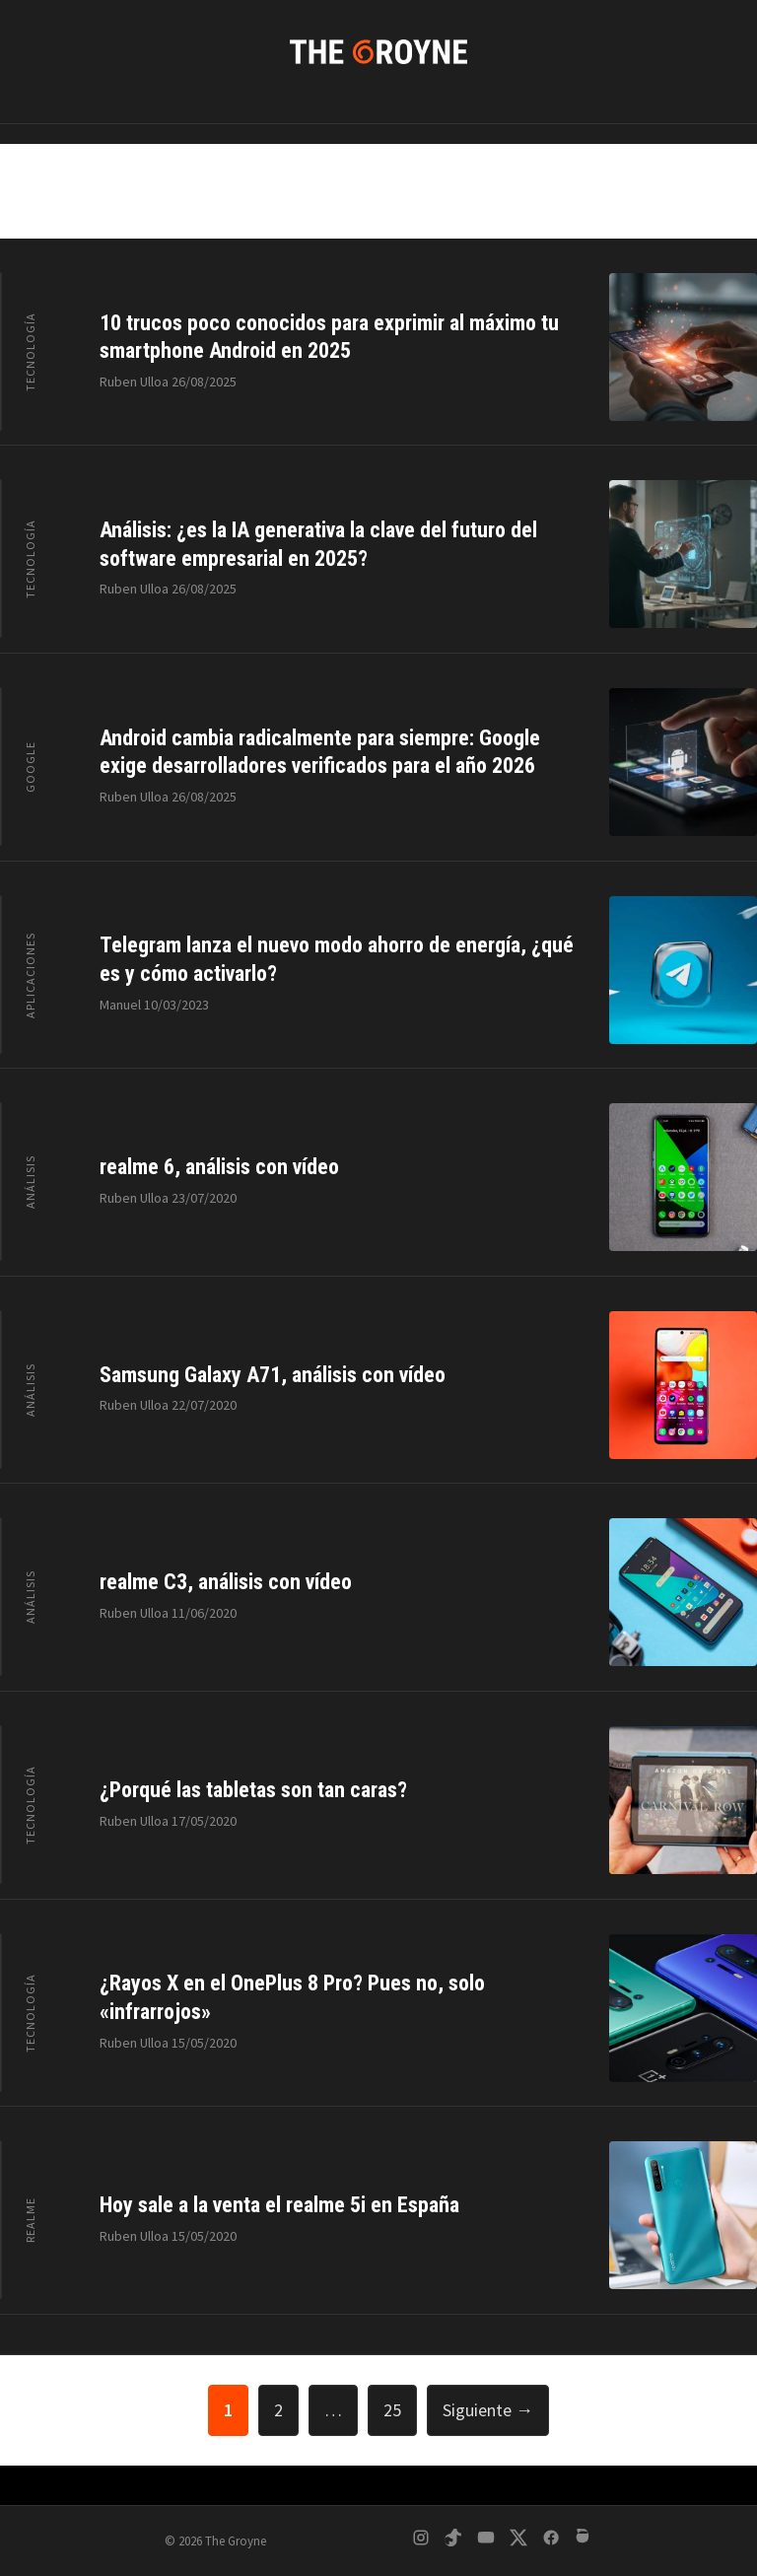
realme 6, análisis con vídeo (219, 1166)
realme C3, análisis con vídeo (226, 1581)
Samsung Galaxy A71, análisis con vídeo (273, 1374)
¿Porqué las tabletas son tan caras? (253, 1789)
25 (399, 2408)
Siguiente (488, 2410)
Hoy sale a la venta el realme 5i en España (279, 2205)
